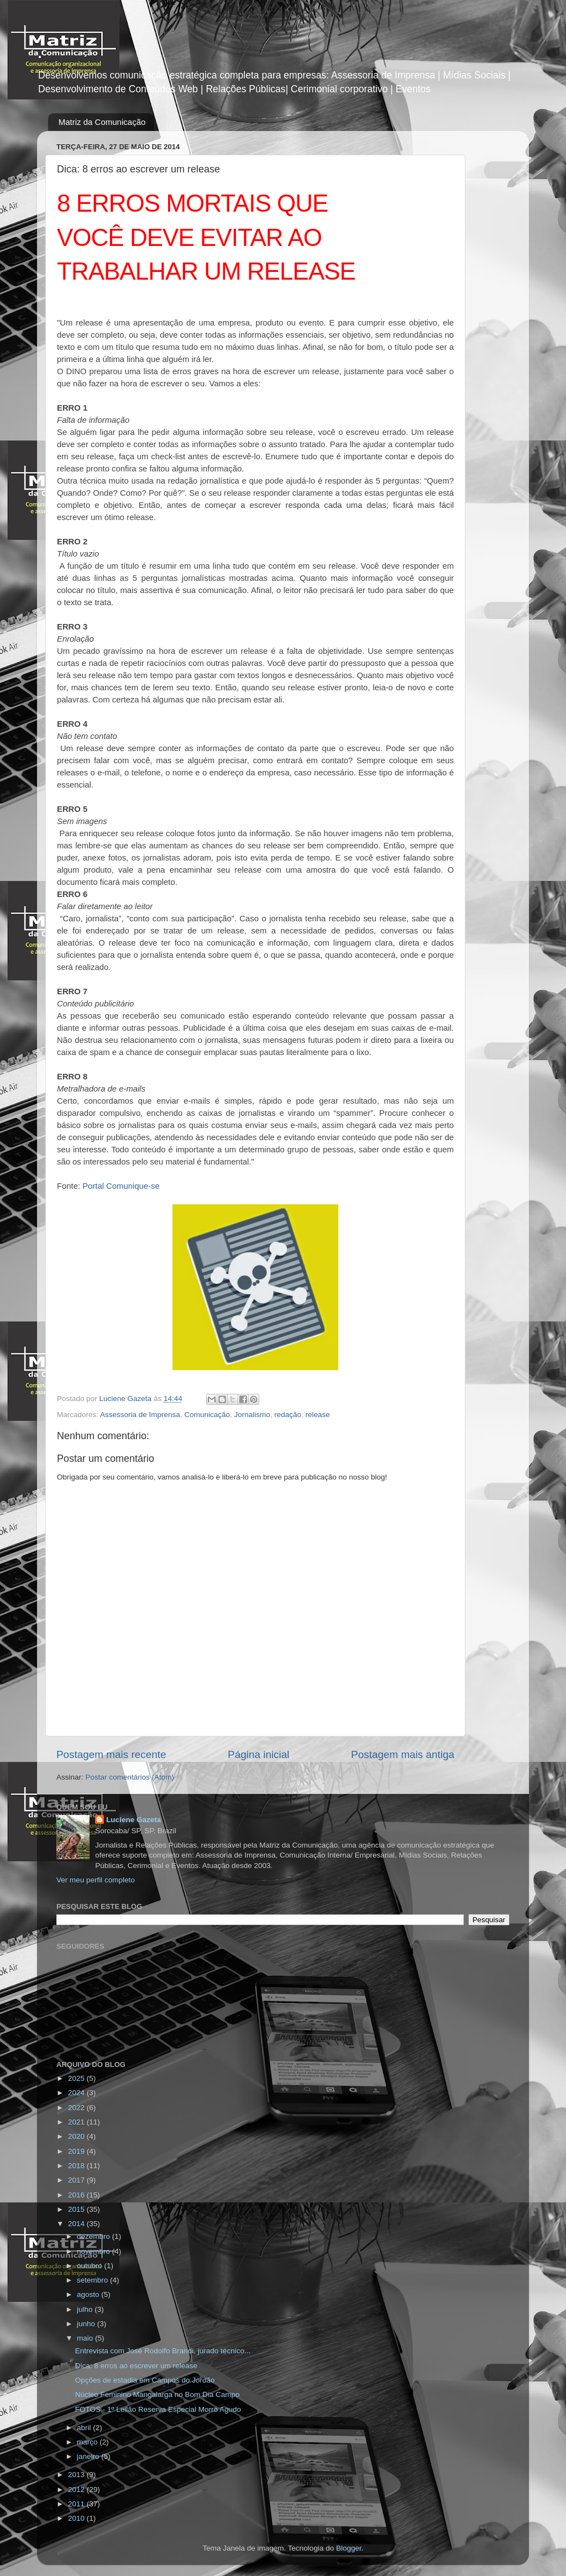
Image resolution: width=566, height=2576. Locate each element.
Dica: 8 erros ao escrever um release (136, 2366)
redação (287, 1414)
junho (87, 2324)
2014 (77, 2224)
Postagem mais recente (111, 1754)
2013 (77, 2474)
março (88, 2442)
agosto (89, 2294)
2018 (77, 2165)
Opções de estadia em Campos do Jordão (145, 2380)
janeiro (89, 2456)
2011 (77, 2504)
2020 (77, 2136)
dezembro (94, 2236)
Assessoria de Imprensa (140, 1414)
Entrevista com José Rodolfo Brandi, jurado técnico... (162, 2351)
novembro (94, 2251)
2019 (77, 2151)
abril (85, 2427)
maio (86, 2338)
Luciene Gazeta (133, 1820)
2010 (77, 2518)
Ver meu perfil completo (95, 1880)
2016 (77, 2195)
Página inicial (258, 1754)
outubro (90, 2266)
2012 (77, 2489)
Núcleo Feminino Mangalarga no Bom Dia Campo (157, 2394)
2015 (77, 2209)
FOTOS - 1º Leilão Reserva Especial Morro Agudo (158, 2409)
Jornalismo (252, 1414)
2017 (77, 2180)
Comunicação (207, 1414)
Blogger (348, 2548)
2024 (77, 2093)
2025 (77, 2078)
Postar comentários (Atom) (130, 1777)
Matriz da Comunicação (102, 122)
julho (86, 2309)
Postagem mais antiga (402, 1754)
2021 (77, 2122)
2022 (77, 2107)
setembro (93, 2280)
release (318, 1414)
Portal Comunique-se (120, 1186)
